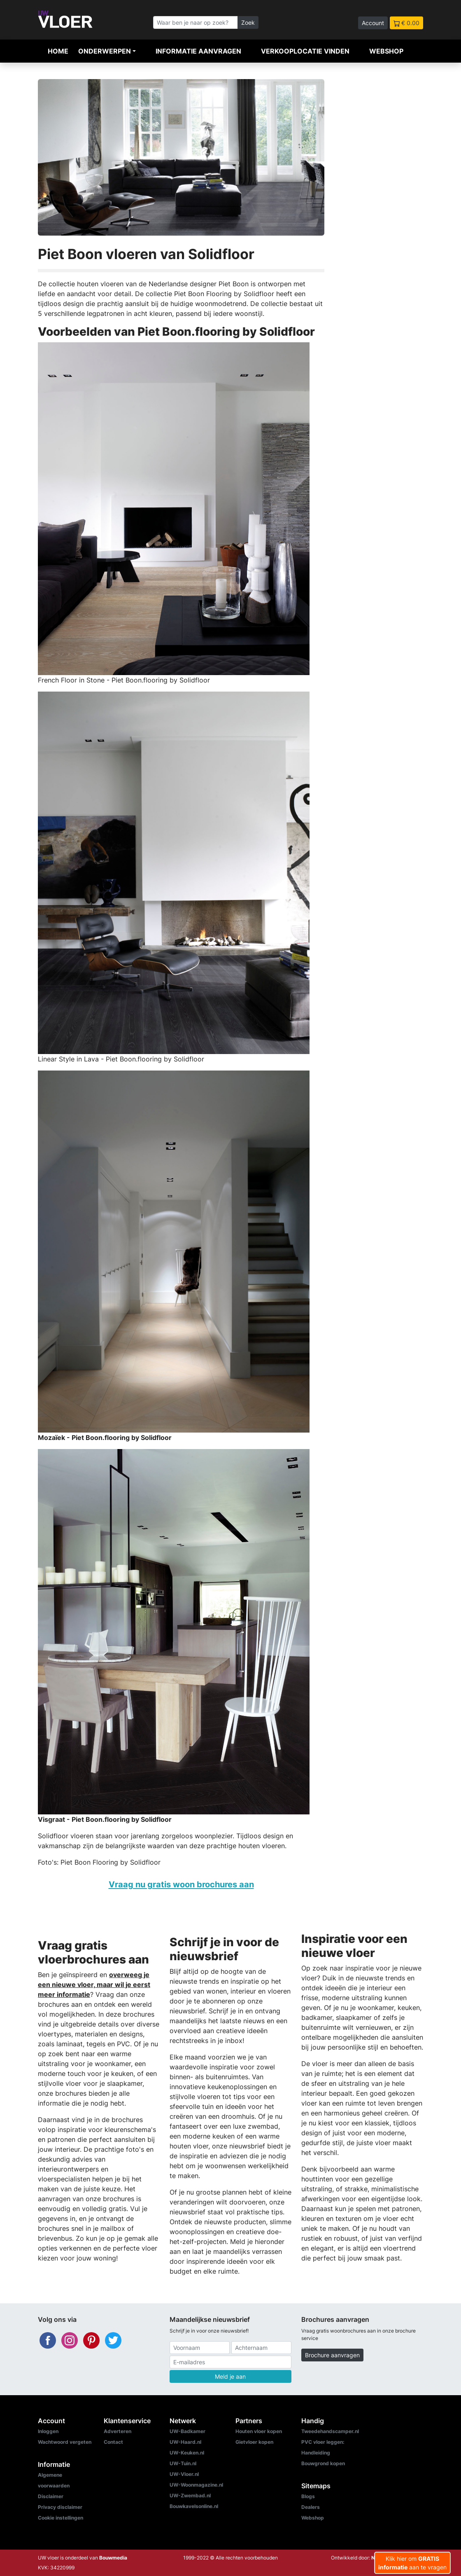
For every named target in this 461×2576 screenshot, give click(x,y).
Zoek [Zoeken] (248, 22)
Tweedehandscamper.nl (330, 2431)
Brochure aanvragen (332, 2355)
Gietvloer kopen (254, 2442)
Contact (113, 2442)
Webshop (386, 51)
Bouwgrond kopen (323, 2463)
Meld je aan (230, 2376)
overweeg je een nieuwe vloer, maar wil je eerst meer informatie (94, 1985)
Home (58, 51)
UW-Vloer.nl (184, 2474)
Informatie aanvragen (198, 51)
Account (373, 22)
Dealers (310, 2507)
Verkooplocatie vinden (305, 51)
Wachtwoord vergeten (64, 2442)
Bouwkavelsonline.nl (194, 2506)
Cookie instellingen (60, 2518)
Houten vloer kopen (258, 2431)
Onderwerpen (104, 51)
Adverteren (117, 2431)
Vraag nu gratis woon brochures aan (181, 1884)
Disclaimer (50, 2496)
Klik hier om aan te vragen (412, 2563)
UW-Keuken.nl (187, 2453)
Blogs (308, 2496)
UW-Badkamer (187, 2431)
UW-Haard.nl (185, 2442)
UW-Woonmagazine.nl (196, 2485)
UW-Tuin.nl (183, 2463)
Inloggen (48, 2431)
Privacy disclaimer (60, 2507)
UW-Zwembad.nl (190, 2495)
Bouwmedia (113, 2558)
